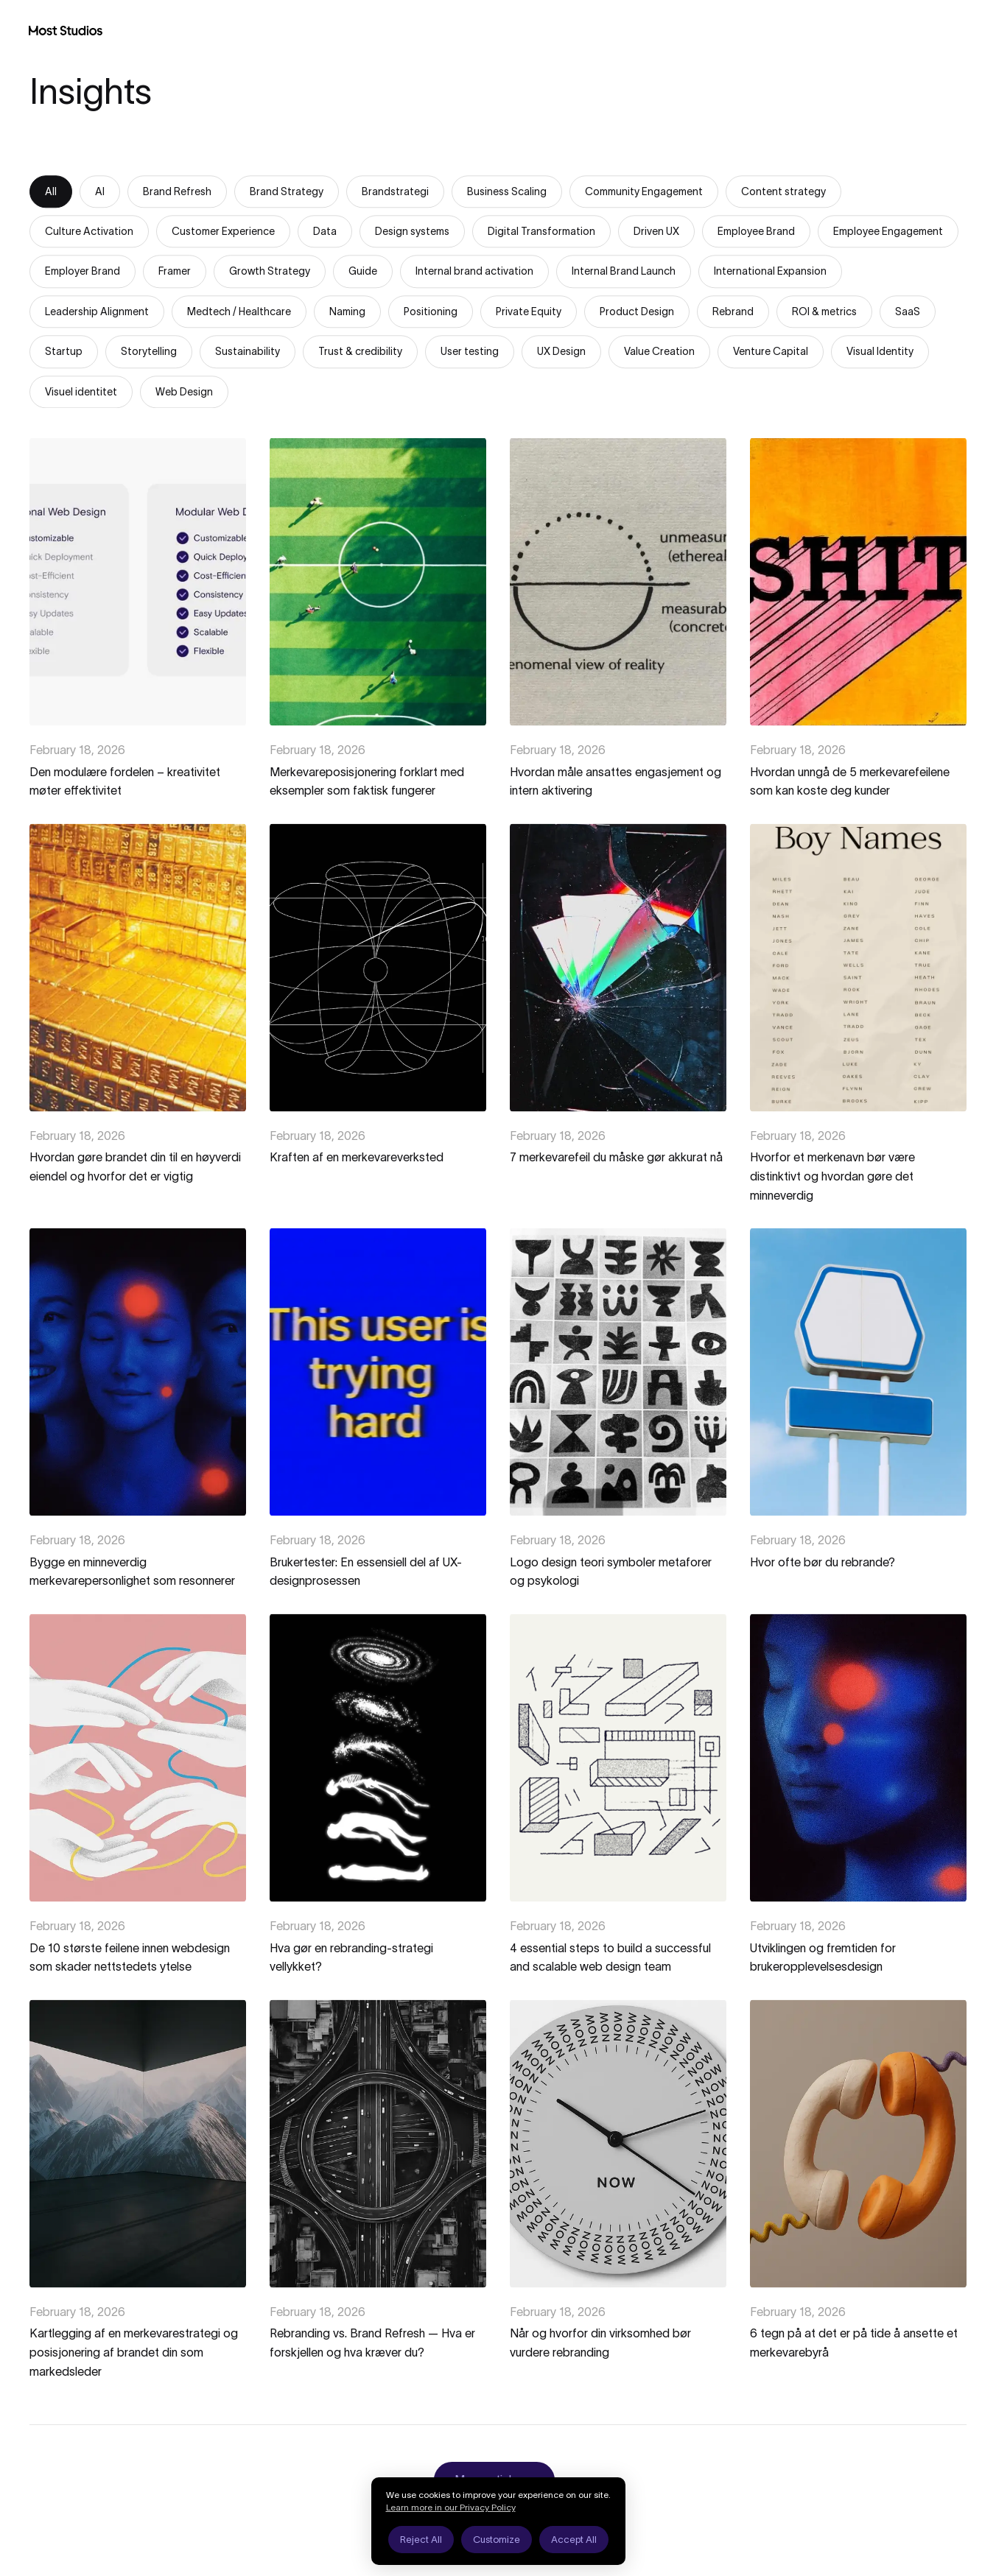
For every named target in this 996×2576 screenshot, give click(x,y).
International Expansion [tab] (770, 272)
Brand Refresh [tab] (177, 192)
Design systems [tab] (412, 232)
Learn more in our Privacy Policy (451, 2507)
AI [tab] (100, 192)
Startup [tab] (64, 352)
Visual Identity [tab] (879, 352)
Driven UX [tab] (656, 232)
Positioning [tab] (430, 312)
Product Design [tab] (637, 312)
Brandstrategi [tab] (395, 192)
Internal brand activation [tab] (474, 272)
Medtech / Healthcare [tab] (239, 312)
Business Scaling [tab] (507, 192)
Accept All (574, 2539)
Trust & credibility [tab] (360, 352)
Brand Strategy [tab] (286, 192)
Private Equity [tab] (528, 312)
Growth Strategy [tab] (269, 272)
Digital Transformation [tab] (541, 232)
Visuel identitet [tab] (81, 392)
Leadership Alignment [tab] (97, 312)
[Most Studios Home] (65, 30)
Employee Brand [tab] (756, 232)
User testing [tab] (470, 352)
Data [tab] (325, 232)
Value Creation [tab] (659, 352)
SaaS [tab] (907, 312)
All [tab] (51, 192)
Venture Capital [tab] (770, 352)
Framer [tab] (174, 272)
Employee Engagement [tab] (888, 232)
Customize (496, 2539)
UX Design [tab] (561, 352)
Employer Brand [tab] (82, 272)
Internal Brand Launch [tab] (624, 272)
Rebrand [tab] (733, 312)
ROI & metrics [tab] (824, 312)
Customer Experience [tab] (223, 232)
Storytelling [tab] (149, 352)
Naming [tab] (347, 312)
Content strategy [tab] (783, 192)
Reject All (421, 2539)
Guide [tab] (362, 272)
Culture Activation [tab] (89, 232)
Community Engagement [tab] (644, 192)
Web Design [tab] (184, 392)
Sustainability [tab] (247, 352)
